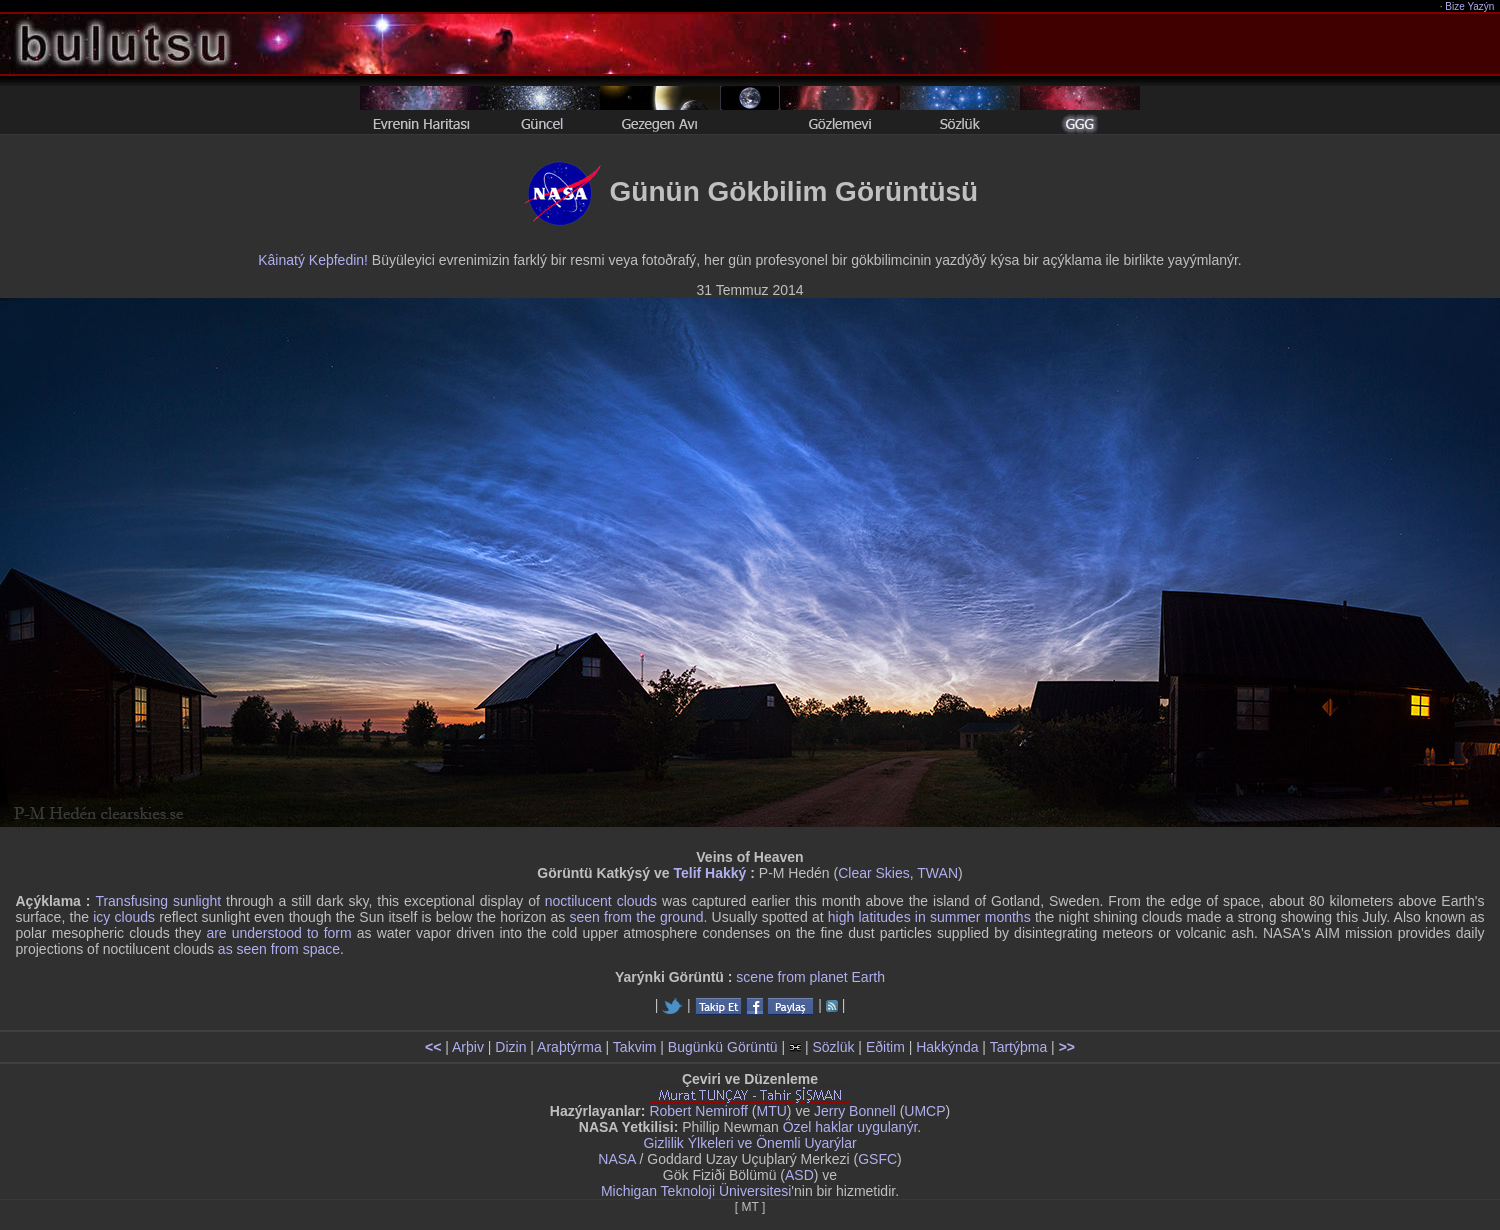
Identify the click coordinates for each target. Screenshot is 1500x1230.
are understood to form (278, 933)
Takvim (635, 1047)
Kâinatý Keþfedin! (313, 260)
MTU (772, 1111)
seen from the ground (636, 917)
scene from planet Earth (810, 977)
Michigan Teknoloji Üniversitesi (696, 1191)
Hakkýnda (947, 1047)
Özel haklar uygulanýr (850, 1127)
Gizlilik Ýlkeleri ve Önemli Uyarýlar (749, 1143)
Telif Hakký (709, 873)
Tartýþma (1019, 1047)
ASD (799, 1175)
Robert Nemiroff (698, 1111)
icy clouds (124, 917)
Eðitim (885, 1047)
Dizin (510, 1047)
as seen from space (279, 949)
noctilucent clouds (601, 901)
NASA (616, 1159)
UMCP (924, 1111)
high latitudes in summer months (929, 917)
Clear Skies (874, 873)
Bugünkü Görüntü (723, 1047)
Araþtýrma (569, 1047)
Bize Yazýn (1470, 6)
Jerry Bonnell (855, 1111)
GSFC (877, 1159)
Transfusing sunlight (158, 901)
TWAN (937, 873)
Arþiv (468, 1047)
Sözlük (833, 1047)
